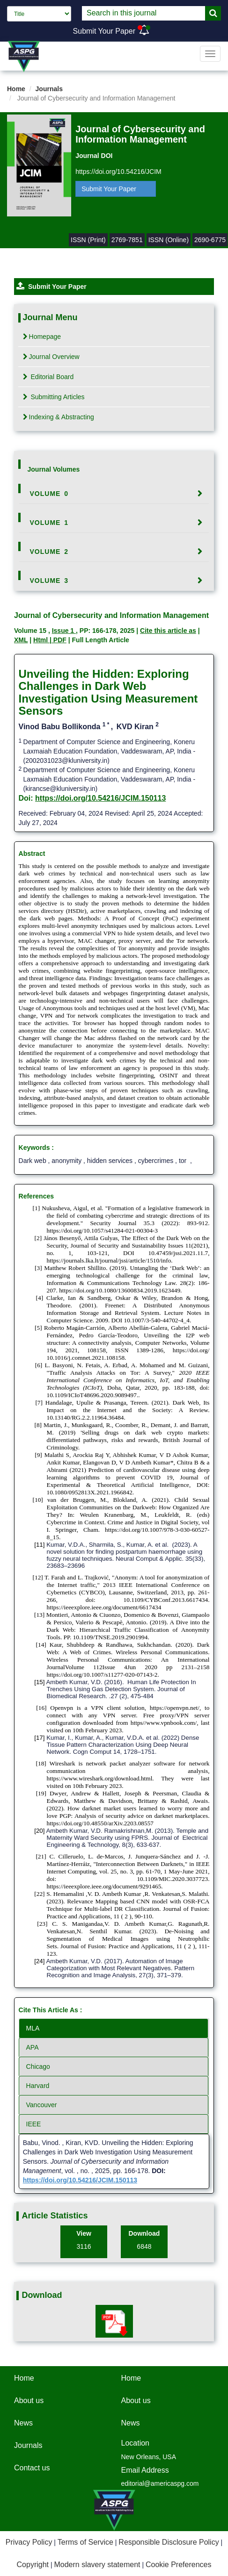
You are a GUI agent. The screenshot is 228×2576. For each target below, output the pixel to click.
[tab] (114, 493)
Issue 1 (64, 630)
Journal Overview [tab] (51, 356)
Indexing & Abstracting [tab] (58, 417)
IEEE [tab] (33, 2124)
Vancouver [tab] (41, 2105)
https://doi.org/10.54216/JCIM (118, 171)
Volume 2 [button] (49, 551)
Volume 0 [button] (49, 493)
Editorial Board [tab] (48, 376)
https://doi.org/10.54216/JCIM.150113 (100, 798)
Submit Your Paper (104, 31)
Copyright (33, 2565)
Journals (49, 89)
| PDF (58, 640)
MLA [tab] (33, 2028)
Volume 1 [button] (49, 522)
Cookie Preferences (179, 2565)
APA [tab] (32, 2047)
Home (16, 89)
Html (41, 640)
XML (21, 640)
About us (29, 2400)
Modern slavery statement (97, 2565)
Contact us (32, 2468)
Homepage (42, 336)
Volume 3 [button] (49, 580)
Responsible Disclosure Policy (168, 2542)
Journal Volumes (54, 469)
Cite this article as (168, 630)
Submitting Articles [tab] (54, 397)
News (23, 2423)
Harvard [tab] (38, 2085)
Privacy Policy (29, 2542)
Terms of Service (85, 2542)
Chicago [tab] (38, 2066)
